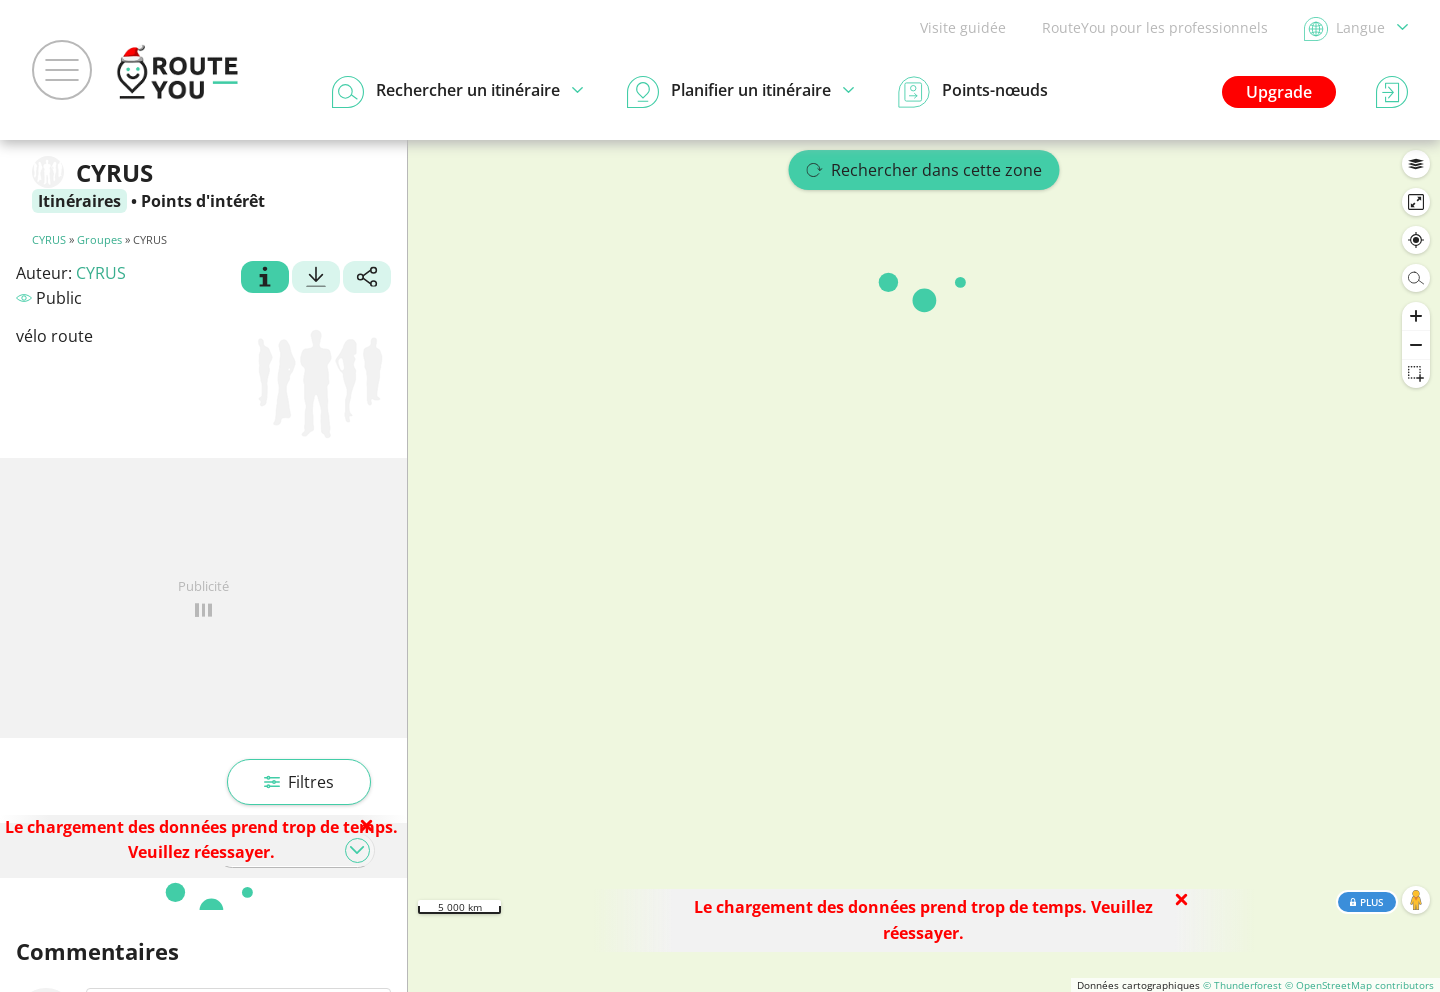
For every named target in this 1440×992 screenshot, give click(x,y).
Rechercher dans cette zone (924, 170)
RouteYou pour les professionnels (1155, 27)
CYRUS (49, 239)
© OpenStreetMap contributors (1359, 985)
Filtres (299, 782)
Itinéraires (79, 201)
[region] (924, 566)
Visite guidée (963, 27)
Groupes (99, 239)
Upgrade (1279, 92)
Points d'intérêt (203, 201)
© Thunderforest (1242, 985)
